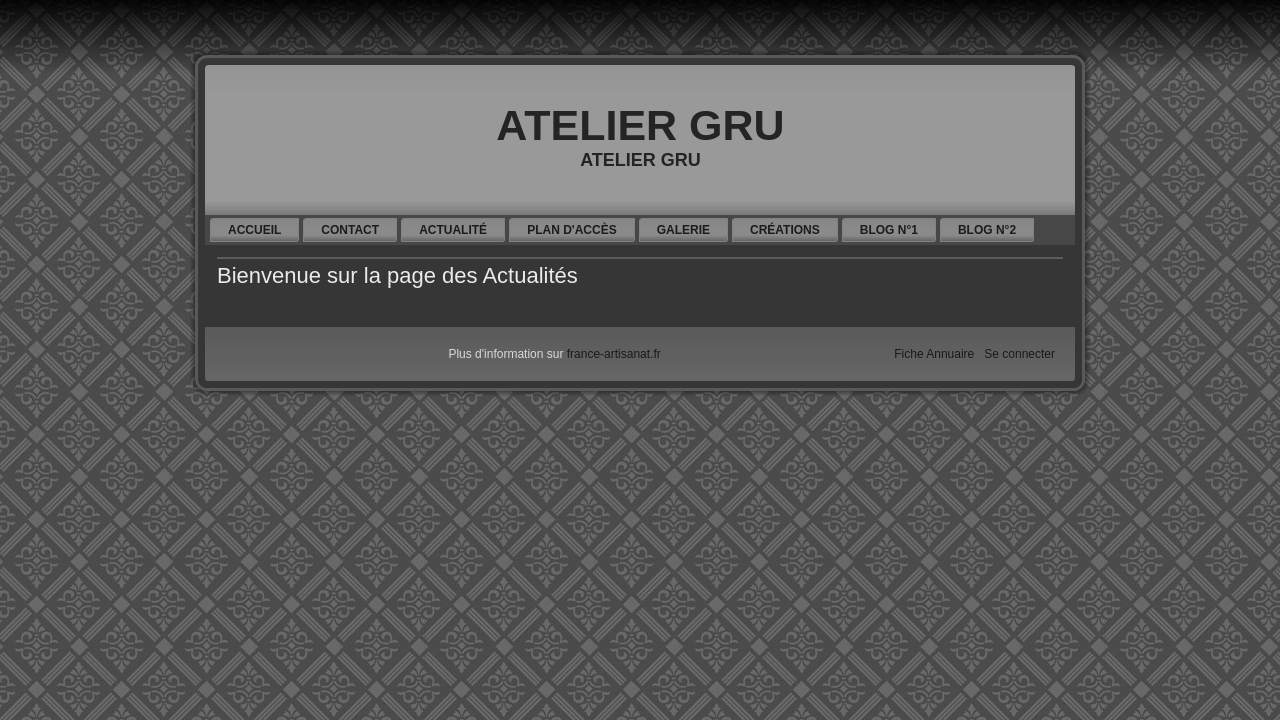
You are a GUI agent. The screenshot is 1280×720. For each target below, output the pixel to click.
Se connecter (1019, 354)
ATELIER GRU (640, 125)
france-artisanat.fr (614, 354)
